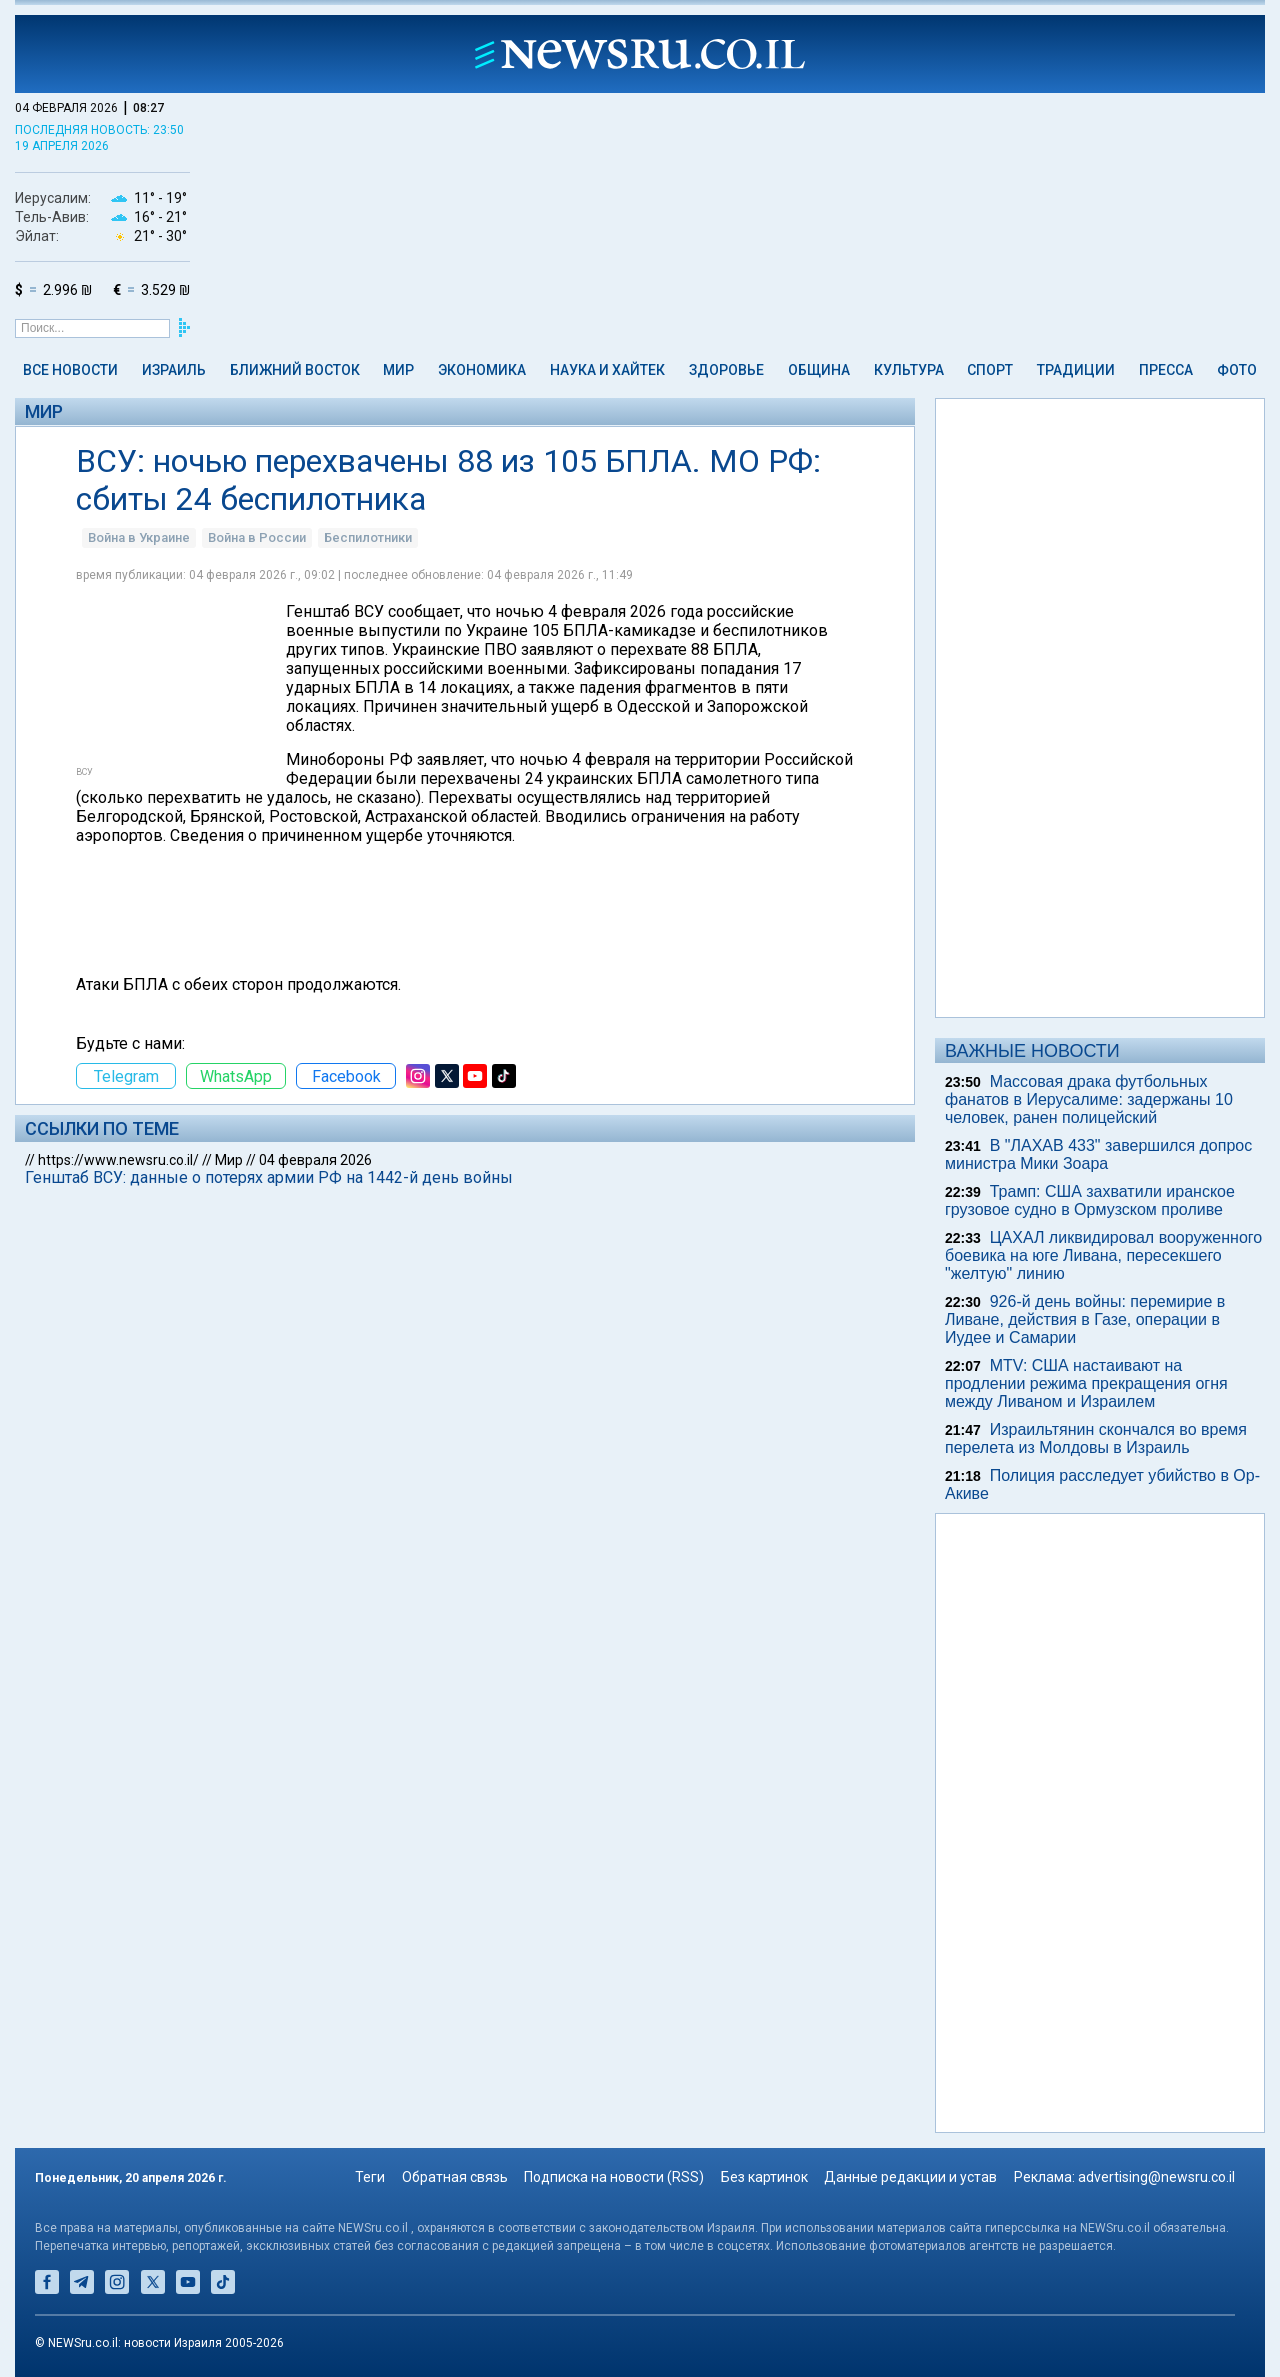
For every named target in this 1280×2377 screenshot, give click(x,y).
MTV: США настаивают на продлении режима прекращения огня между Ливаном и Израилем (1086, 1383)
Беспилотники (368, 537)
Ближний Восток (295, 370)
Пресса (1166, 370)
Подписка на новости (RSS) (614, 2177)
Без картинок (764, 2177)
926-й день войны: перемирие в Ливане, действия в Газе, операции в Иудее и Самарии (1085, 1319)
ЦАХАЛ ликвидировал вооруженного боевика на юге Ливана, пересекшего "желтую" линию (1103, 1255)
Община (819, 370)
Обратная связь (455, 2177)
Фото (1237, 370)
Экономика (482, 370)
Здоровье (726, 370)
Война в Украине (139, 537)
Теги (370, 2177)
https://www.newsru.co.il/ (118, 1160)
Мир (398, 370)
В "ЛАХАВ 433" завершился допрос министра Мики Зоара (1098, 1154)
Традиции (1076, 370)
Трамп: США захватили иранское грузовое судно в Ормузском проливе (1090, 1200)
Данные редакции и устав (910, 2177)
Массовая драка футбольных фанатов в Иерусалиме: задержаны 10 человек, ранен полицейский (1089, 1099)
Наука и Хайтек (607, 370)
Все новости (70, 370)
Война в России (257, 537)
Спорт (990, 370)
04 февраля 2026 (315, 1160)
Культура (909, 370)
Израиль (174, 370)
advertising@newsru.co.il (1156, 2177)
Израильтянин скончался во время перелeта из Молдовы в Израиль (1096, 1438)
